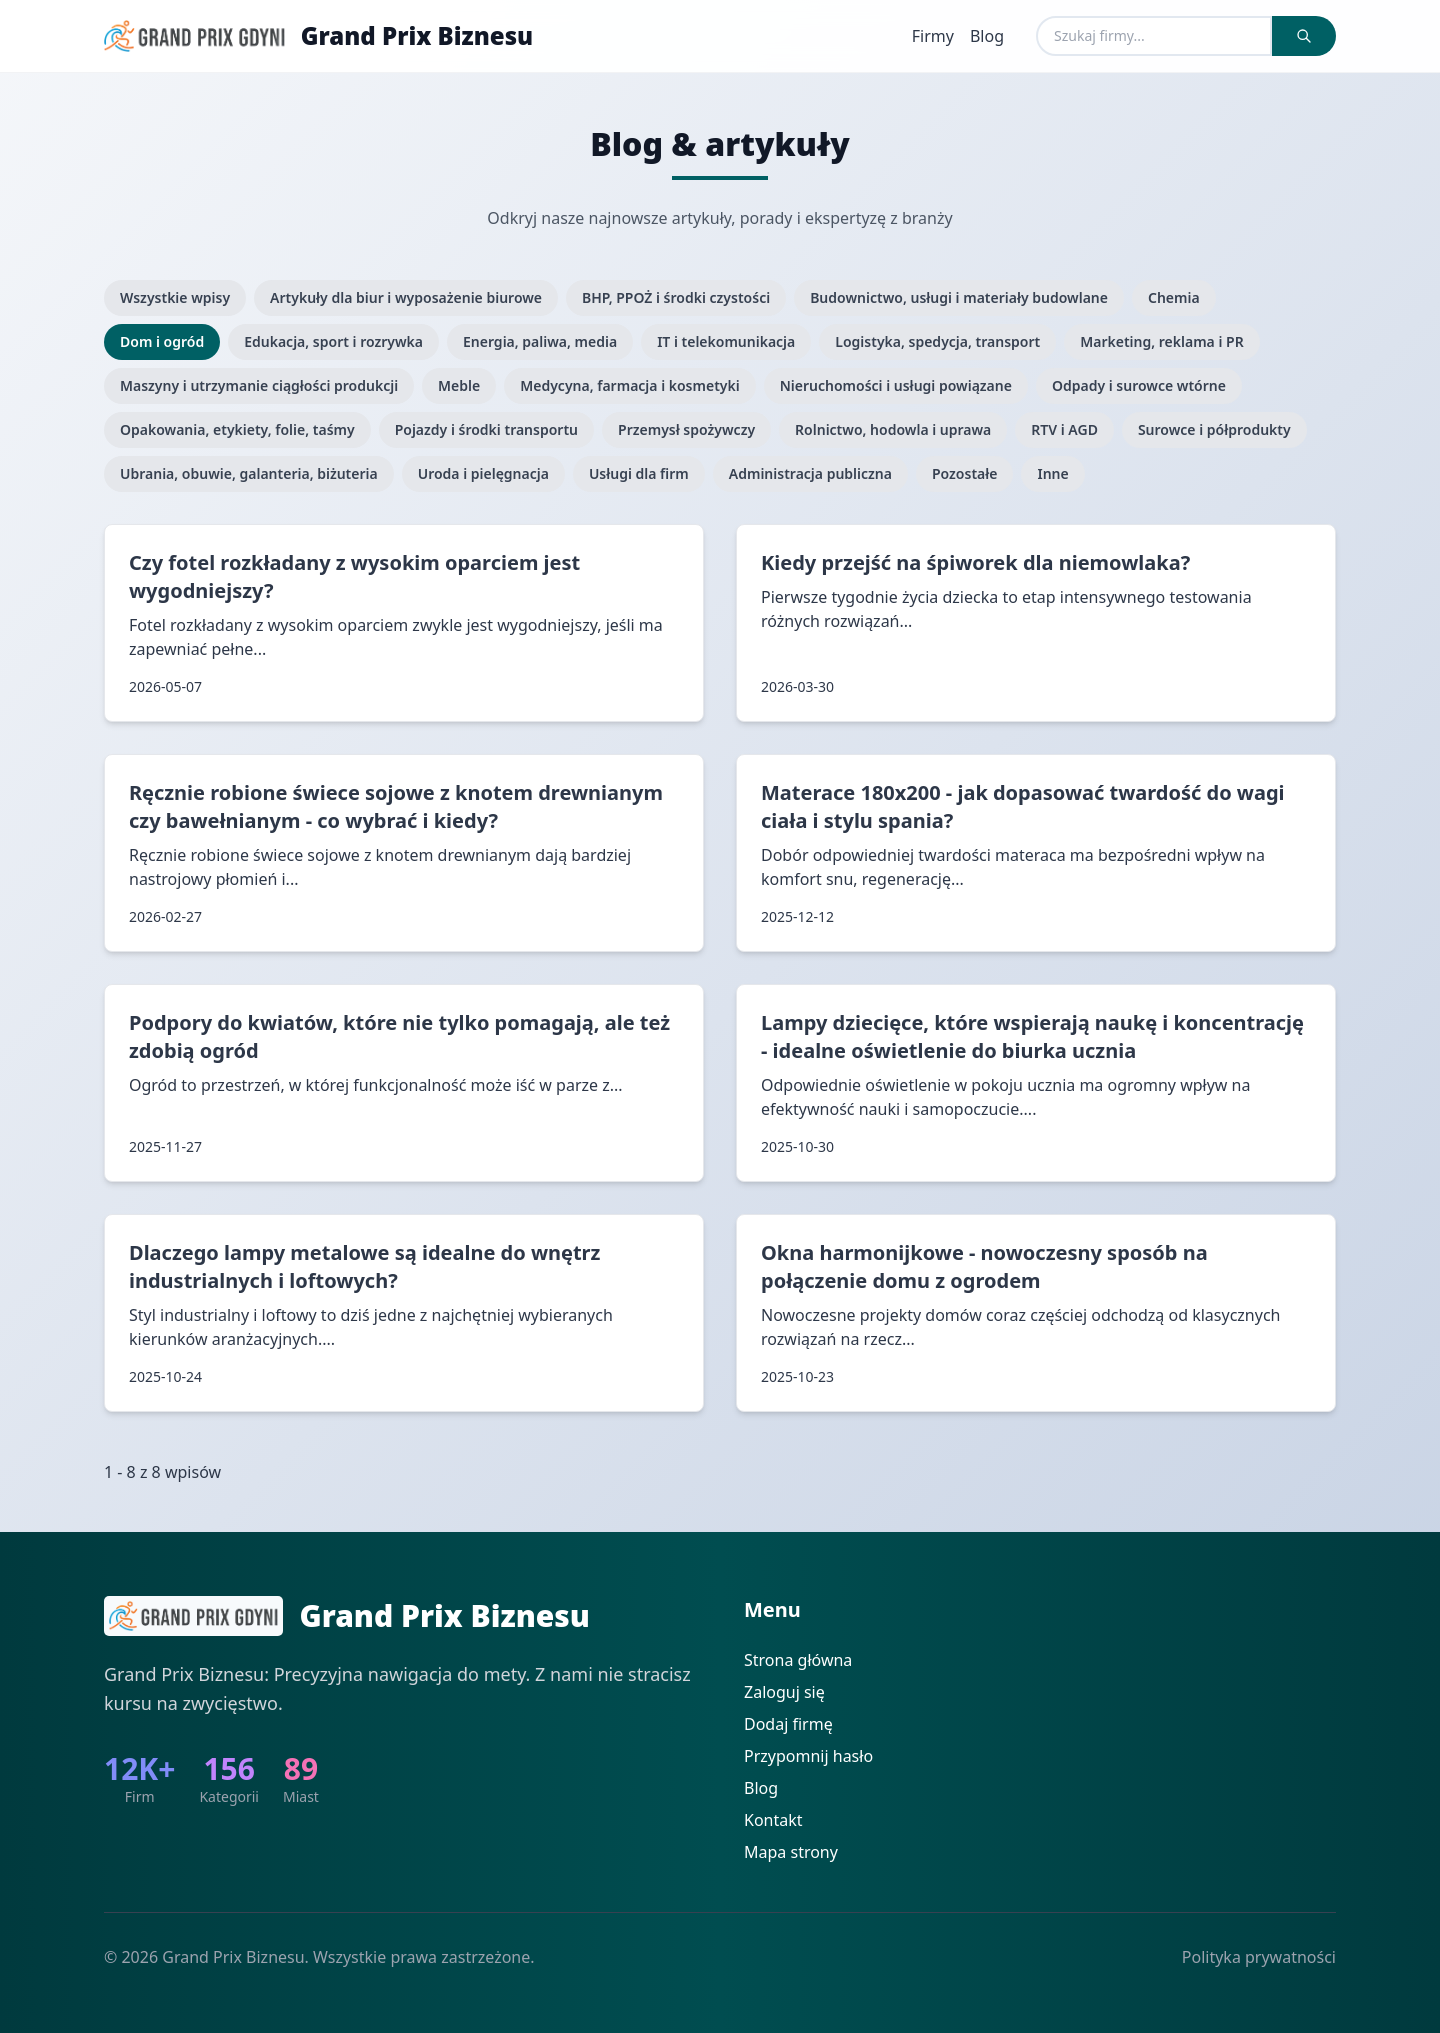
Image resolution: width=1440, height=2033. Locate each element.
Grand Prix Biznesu (417, 36)
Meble (459, 385)
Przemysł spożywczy (686, 429)
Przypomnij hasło (808, 1756)
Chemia (1174, 297)
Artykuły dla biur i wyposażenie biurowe (406, 297)
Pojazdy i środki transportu (486, 429)
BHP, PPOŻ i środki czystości (676, 297)
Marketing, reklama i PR (1161, 341)
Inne (1052, 473)
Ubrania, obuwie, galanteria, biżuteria (249, 473)
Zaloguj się (784, 1692)
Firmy (933, 36)
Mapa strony (791, 1852)
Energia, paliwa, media (540, 341)
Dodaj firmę (788, 1724)
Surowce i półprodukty (1214, 429)
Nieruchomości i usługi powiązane (896, 385)
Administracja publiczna (810, 473)
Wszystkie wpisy (175, 297)
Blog (987, 36)
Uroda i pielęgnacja (483, 473)
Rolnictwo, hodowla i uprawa (893, 429)
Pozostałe (965, 473)
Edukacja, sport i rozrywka (333, 341)
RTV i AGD (1064, 429)
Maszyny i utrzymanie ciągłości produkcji (259, 385)
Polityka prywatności (1259, 1957)
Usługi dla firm (639, 473)
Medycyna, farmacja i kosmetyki (629, 385)
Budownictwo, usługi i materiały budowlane (959, 297)
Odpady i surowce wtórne (1139, 385)
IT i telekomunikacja (726, 341)
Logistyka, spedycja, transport (937, 341)
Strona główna (798, 1660)
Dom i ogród (162, 341)
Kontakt (773, 1820)
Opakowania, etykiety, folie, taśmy (237, 429)
